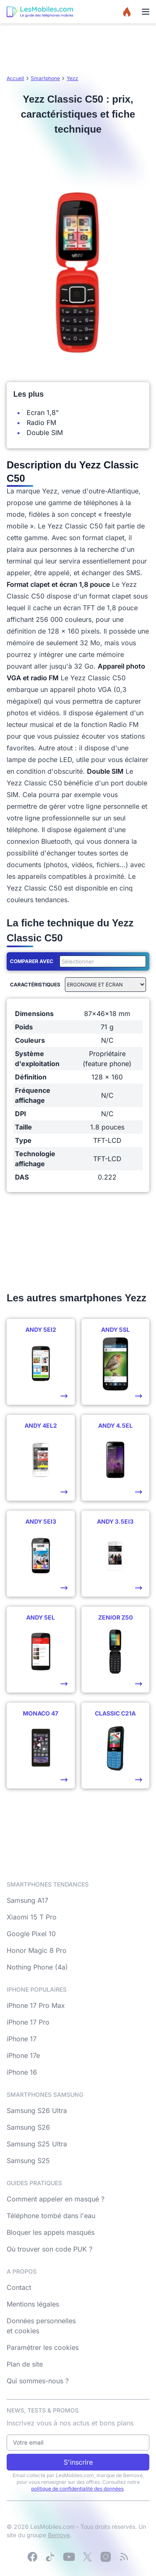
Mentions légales (33, 2304)
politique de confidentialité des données (77, 2488)
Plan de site (25, 2364)
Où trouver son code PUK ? (49, 2249)
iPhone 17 (22, 2039)
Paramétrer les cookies (43, 2347)
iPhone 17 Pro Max (36, 2005)
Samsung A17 (27, 1900)
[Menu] (145, 12)
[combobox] (101, 961)
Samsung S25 (28, 2160)
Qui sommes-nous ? (38, 2381)
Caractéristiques (35, 984)
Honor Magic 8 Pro (37, 1950)
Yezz (72, 78)
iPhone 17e (23, 2055)
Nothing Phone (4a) (37, 1967)
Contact (19, 2287)
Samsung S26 (28, 2127)
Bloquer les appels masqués (50, 2232)
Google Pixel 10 (31, 1933)
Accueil (15, 78)
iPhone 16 (22, 2072)
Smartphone (45, 78)
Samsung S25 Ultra (37, 2144)
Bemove (59, 2534)
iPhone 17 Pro (28, 2022)
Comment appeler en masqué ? (55, 2199)
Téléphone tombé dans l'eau (51, 2215)
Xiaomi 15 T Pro (32, 1917)
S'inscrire (78, 2462)
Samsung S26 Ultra (37, 2110)
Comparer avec (31, 961)
